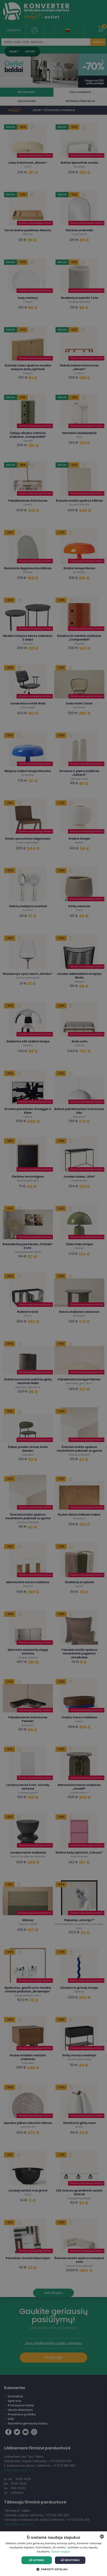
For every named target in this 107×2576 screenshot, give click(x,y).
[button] (53, 2569)
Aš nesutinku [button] (70, 2560)
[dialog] (53, 1288)
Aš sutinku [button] (36, 2560)
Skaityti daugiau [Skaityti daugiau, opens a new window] (60, 2551)
